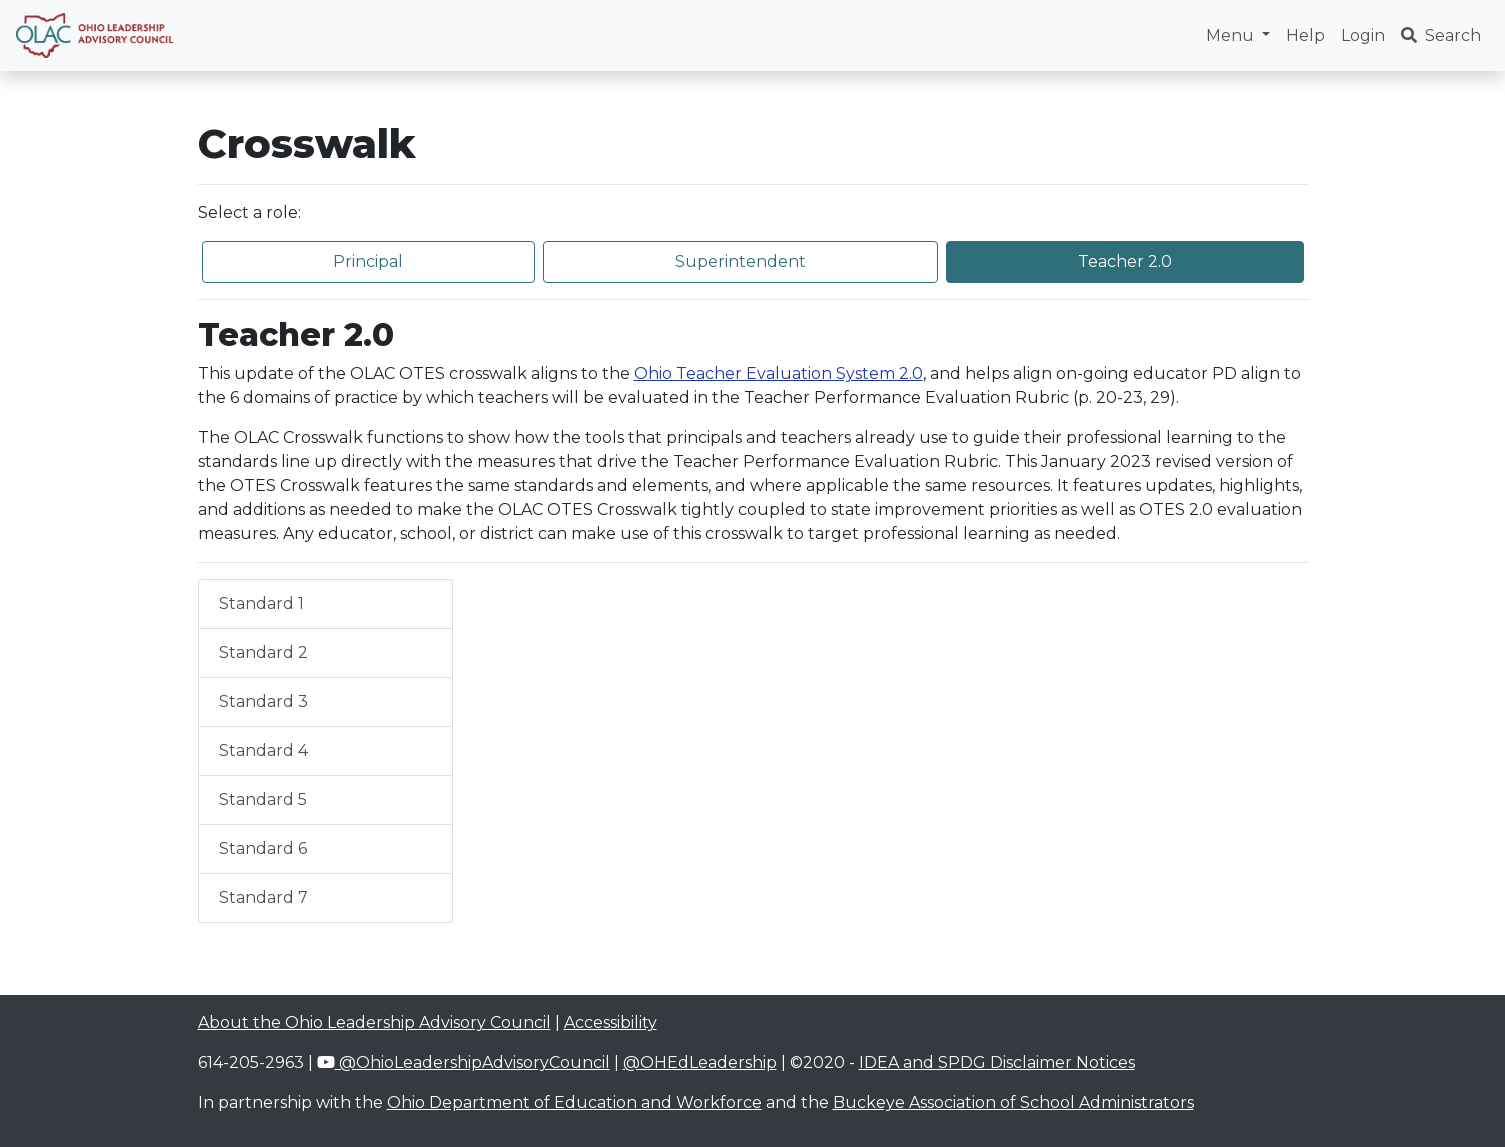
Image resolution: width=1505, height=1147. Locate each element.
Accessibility (610, 1022)
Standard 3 (263, 701)
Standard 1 (261, 603)
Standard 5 (263, 799)
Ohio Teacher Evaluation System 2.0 (778, 373)
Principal (368, 261)
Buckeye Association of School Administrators (1013, 1102)
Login (1363, 35)
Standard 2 (263, 652)
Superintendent (740, 261)
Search (1441, 35)
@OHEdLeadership (700, 1062)
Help (1305, 35)
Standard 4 (263, 750)
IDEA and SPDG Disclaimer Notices (997, 1062)
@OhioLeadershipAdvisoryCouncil (463, 1062)
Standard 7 (263, 897)
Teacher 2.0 (1125, 261)
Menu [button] (1232, 35)
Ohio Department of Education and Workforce (574, 1102)
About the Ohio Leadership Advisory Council (374, 1022)
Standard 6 (263, 848)
